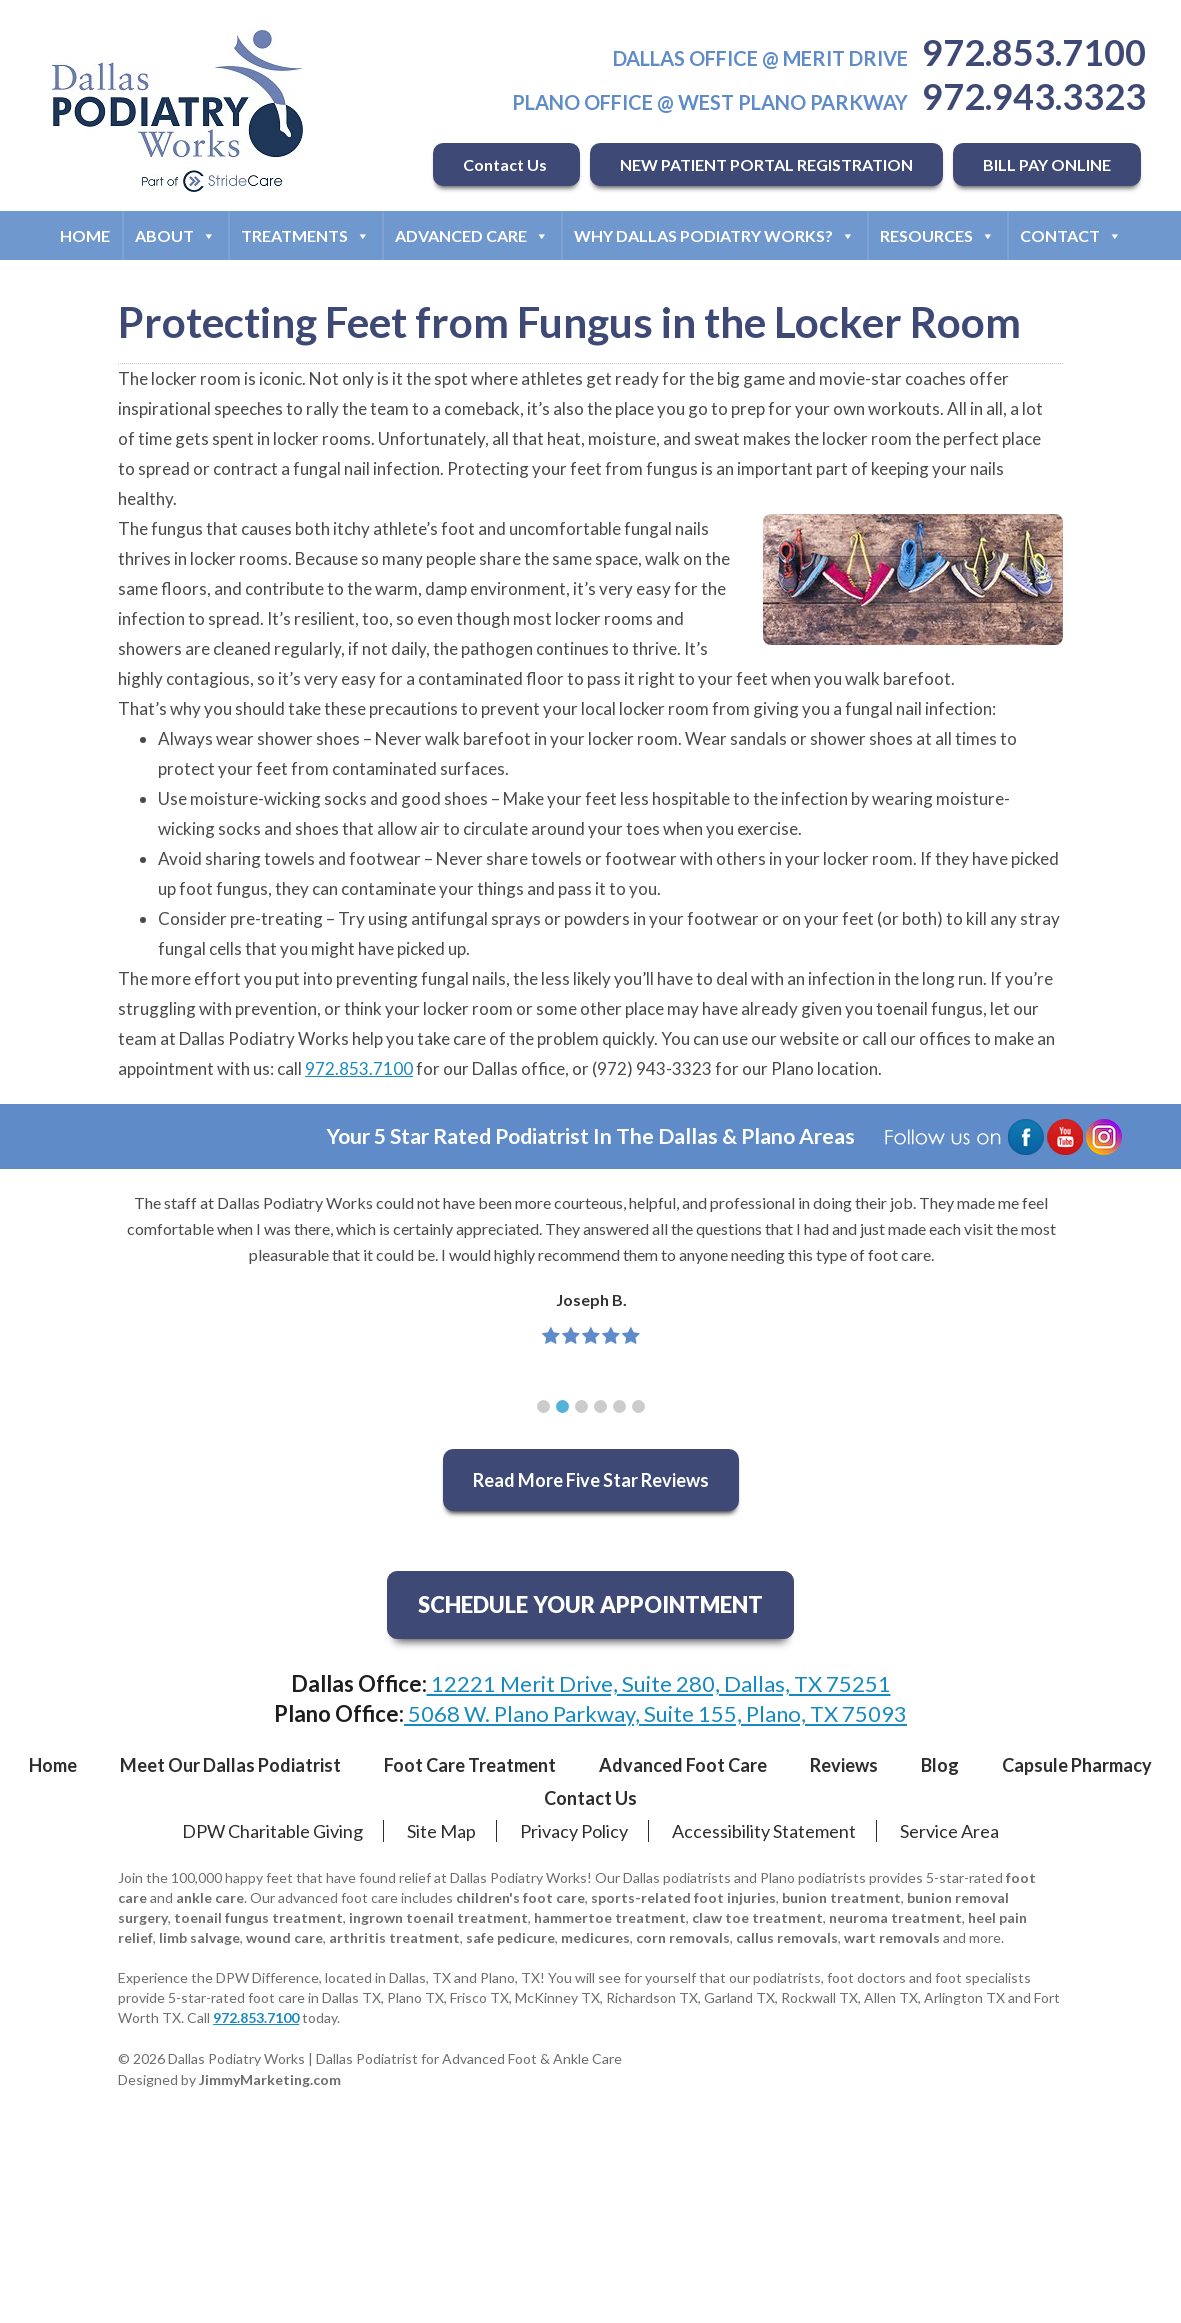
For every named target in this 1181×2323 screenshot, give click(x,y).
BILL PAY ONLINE (1047, 164)
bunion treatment (841, 1897)
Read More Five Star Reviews (591, 1480)
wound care (284, 1937)
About (175, 235)
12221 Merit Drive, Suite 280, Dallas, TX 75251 (659, 1683)
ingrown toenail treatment (438, 1917)
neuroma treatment (895, 1917)
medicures (595, 1937)
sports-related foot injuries (683, 1897)
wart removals (892, 1937)
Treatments (305, 235)
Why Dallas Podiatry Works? (714, 235)
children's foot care (520, 1897)
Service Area (949, 1831)
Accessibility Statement (764, 1831)
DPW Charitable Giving (272, 1831)
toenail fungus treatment (258, 1917)
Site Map (441, 1831)
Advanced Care (472, 235)
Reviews (844, 1765)
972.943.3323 (1034, 96)
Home (85, 235)
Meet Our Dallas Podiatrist (230, 1765)
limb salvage (199, 1937)
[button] (543, 1406)
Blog (940, 1765)
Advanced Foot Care (683, 1765)
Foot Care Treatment (470, 1765)
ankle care (210, 1897)
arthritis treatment (394, 1937)
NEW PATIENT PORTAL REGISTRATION (766, 164)
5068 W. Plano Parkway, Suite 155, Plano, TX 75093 (655, 1713)
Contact (1071, 235)
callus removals (787, 1937)
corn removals (683, 1937)
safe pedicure (510, 1937)
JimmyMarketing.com (270, 2079)
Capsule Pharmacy (1077, 1765)
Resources (937, 235)
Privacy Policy (574, 1831)
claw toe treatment (757, 1917)
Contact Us (506, 164)
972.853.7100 (1034, 52)
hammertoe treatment (610, 1917)
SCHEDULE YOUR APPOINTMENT (590, 1604)
